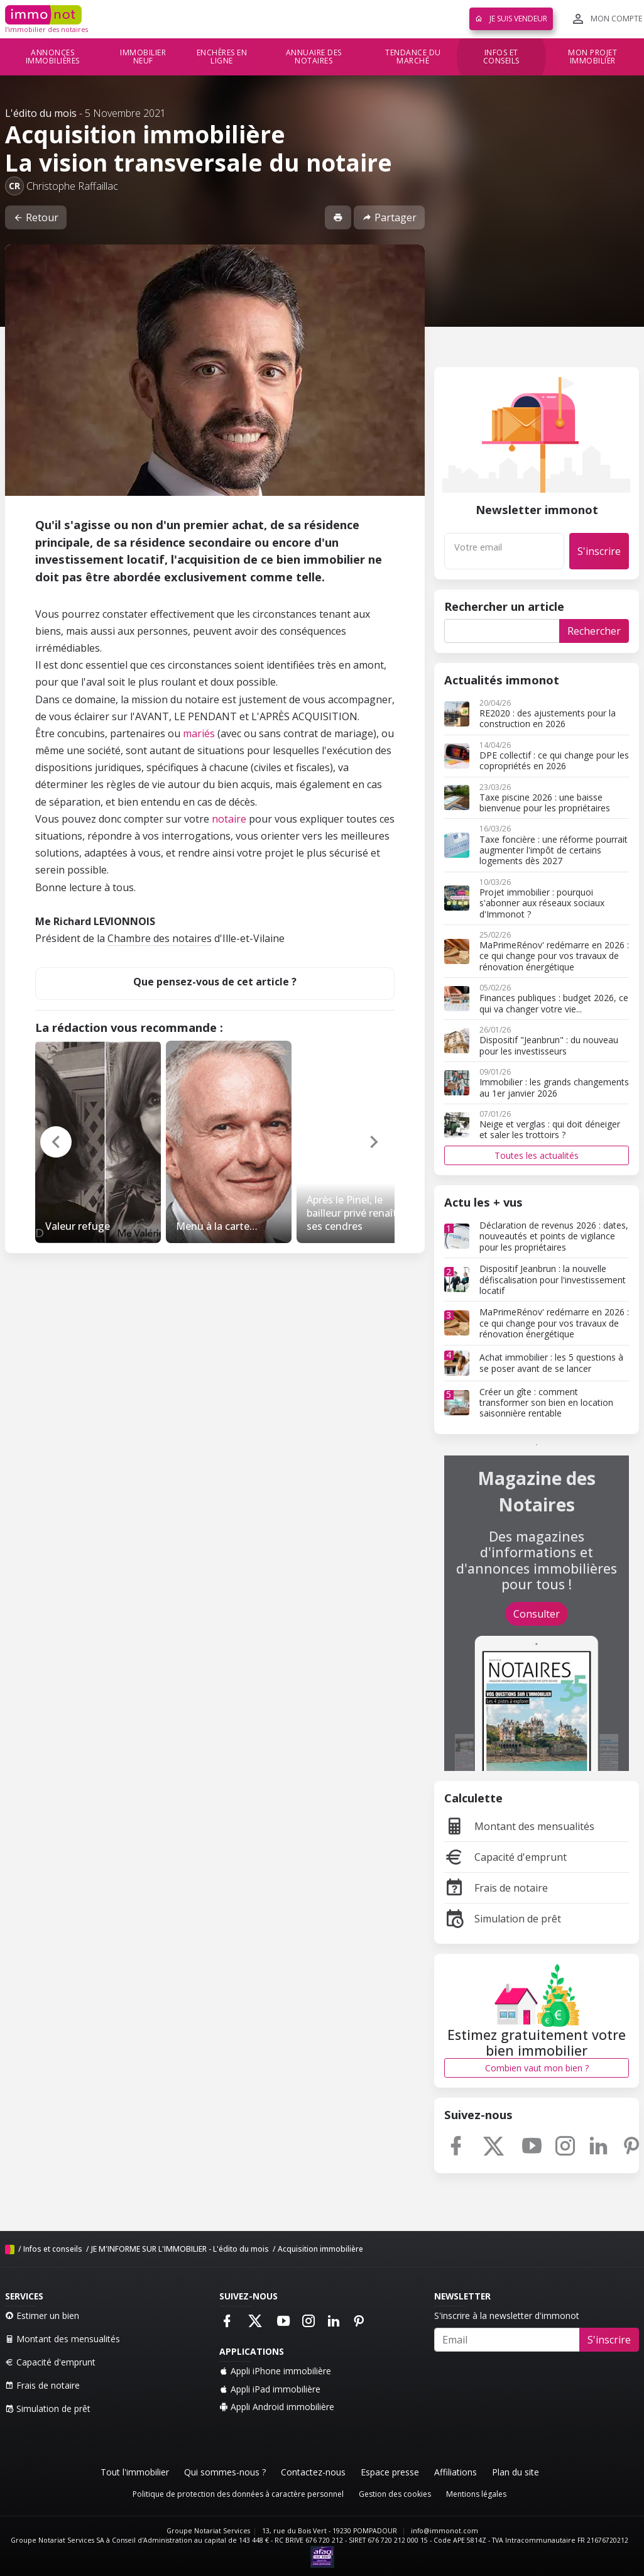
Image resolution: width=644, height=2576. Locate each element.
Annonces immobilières (53, 57)
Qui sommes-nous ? (225, 2472)
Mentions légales (476, 2494)
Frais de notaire (496, 1888)
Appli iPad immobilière (269, 2389)
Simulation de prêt (502, 1919)
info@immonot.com (444, 2530)
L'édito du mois (41, 113)
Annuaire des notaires (314, 57)
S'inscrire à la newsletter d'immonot (506, 2315)
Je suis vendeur (511, 18)
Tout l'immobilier (135, 2472)
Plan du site (515, 2472)
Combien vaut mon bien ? (537, 2068)
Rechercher (594, 631)
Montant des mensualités (519, 1826)
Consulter (536, 1614)
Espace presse (390, 2472)
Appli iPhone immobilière (275, 2371)
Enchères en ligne (222, 57)
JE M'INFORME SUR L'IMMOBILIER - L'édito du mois (180, 2249)
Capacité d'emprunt (505, 1857)
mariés (199, 733)
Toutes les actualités (536, 1155)
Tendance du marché (413, 57)
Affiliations (455, 2472)
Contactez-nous (313, 2472)
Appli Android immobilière (276, 2407)
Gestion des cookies (395, 2494)
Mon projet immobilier (592, 57)
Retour (35, 217)
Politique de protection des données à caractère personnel (238, 2494)
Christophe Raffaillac (72, 186)
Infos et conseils (501, 57)
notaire (229, 819)
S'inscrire (599, 551)
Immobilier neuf (143, 57)
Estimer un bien (42, 2315)
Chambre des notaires (159, 938)
